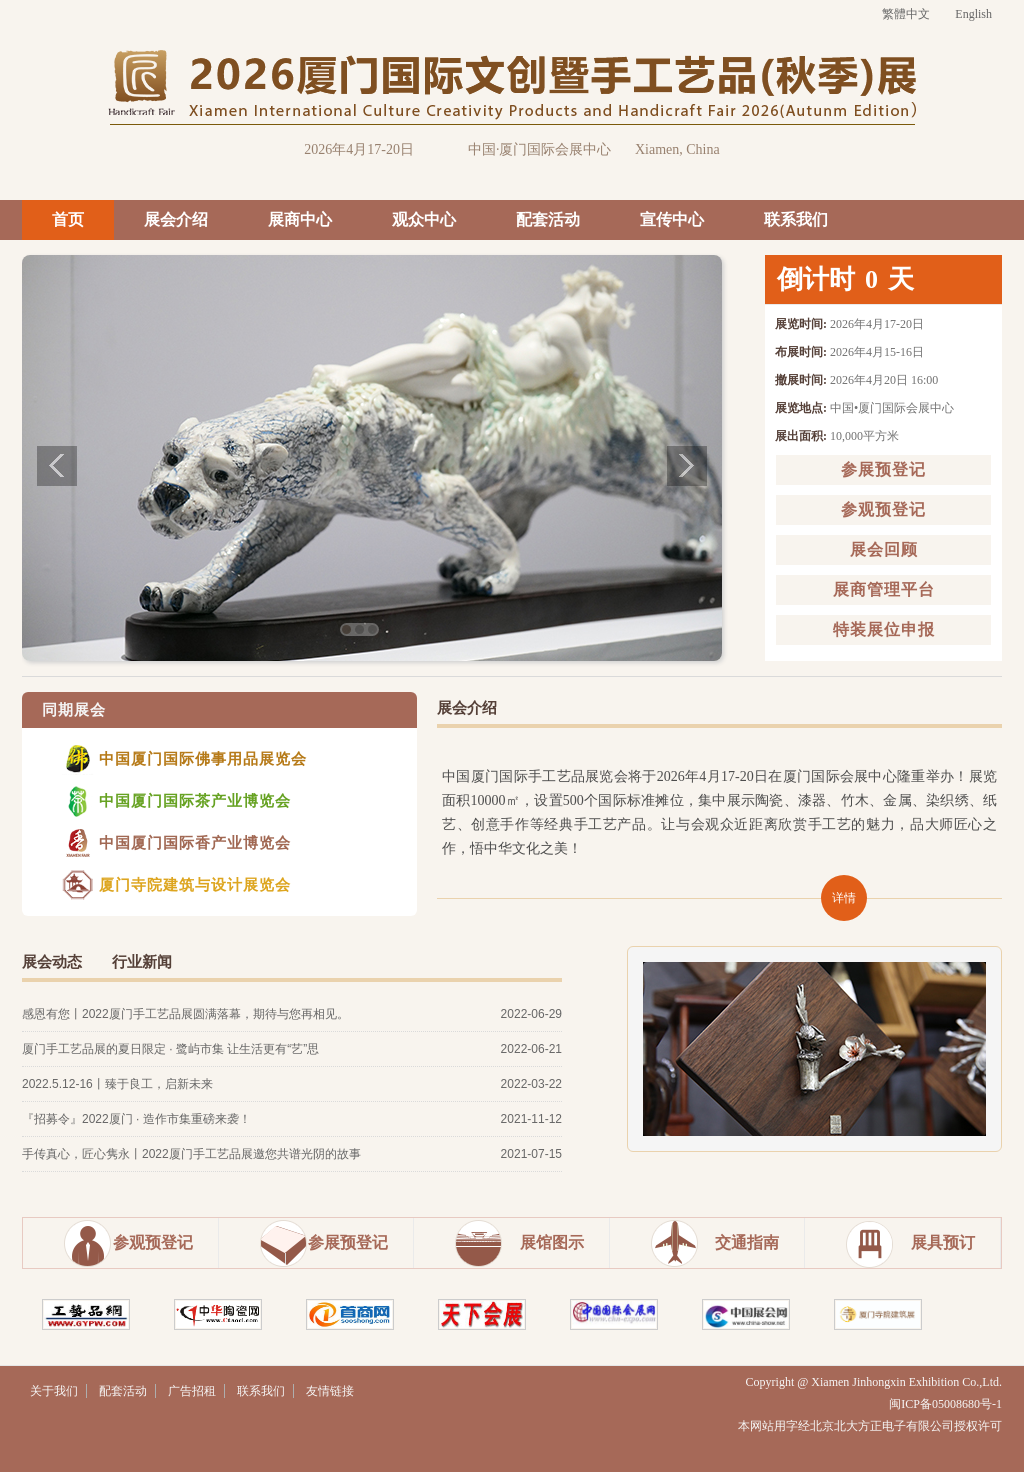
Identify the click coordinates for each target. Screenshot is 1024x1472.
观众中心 (424, 219)
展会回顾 (884, 549)
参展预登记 (883, 469)
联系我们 (796, 219)
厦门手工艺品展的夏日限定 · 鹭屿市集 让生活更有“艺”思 (170, 1049)
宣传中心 (672, 219)
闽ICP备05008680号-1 (945, 1404)
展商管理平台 (884, 589)
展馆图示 (552, 1242)
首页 (68, 219)
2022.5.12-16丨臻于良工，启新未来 (117, 1084)
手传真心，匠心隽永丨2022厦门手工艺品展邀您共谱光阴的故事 (191, 1154)
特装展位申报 (884, 629)
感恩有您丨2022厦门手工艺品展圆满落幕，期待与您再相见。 (185, 1014)
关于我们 (54, 1391)
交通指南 (747, 1242)
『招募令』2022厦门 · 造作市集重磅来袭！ (136, 1119)
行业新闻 (142, 962)
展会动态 (52, 962)
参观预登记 (883, 509)
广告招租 (192, 1391)
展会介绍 (176, 219)
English (973, 14)
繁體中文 (906, 14)
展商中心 (300, 219)
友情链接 (330, 1391)
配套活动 (548, 219)
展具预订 (943, 1242)
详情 (844, 898)
